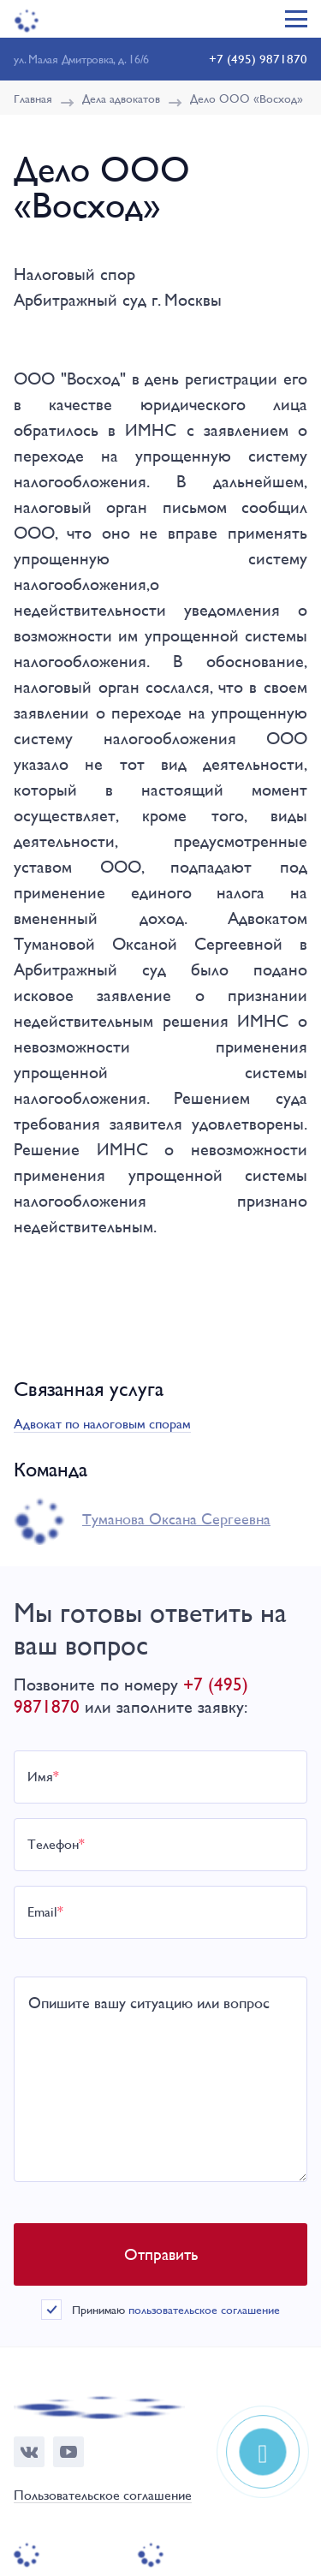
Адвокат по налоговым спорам (102, 1424)
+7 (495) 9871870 (258, 58)
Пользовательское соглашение (103, 2496)
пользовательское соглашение (204, 2310)
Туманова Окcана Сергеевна (176, 1519)
